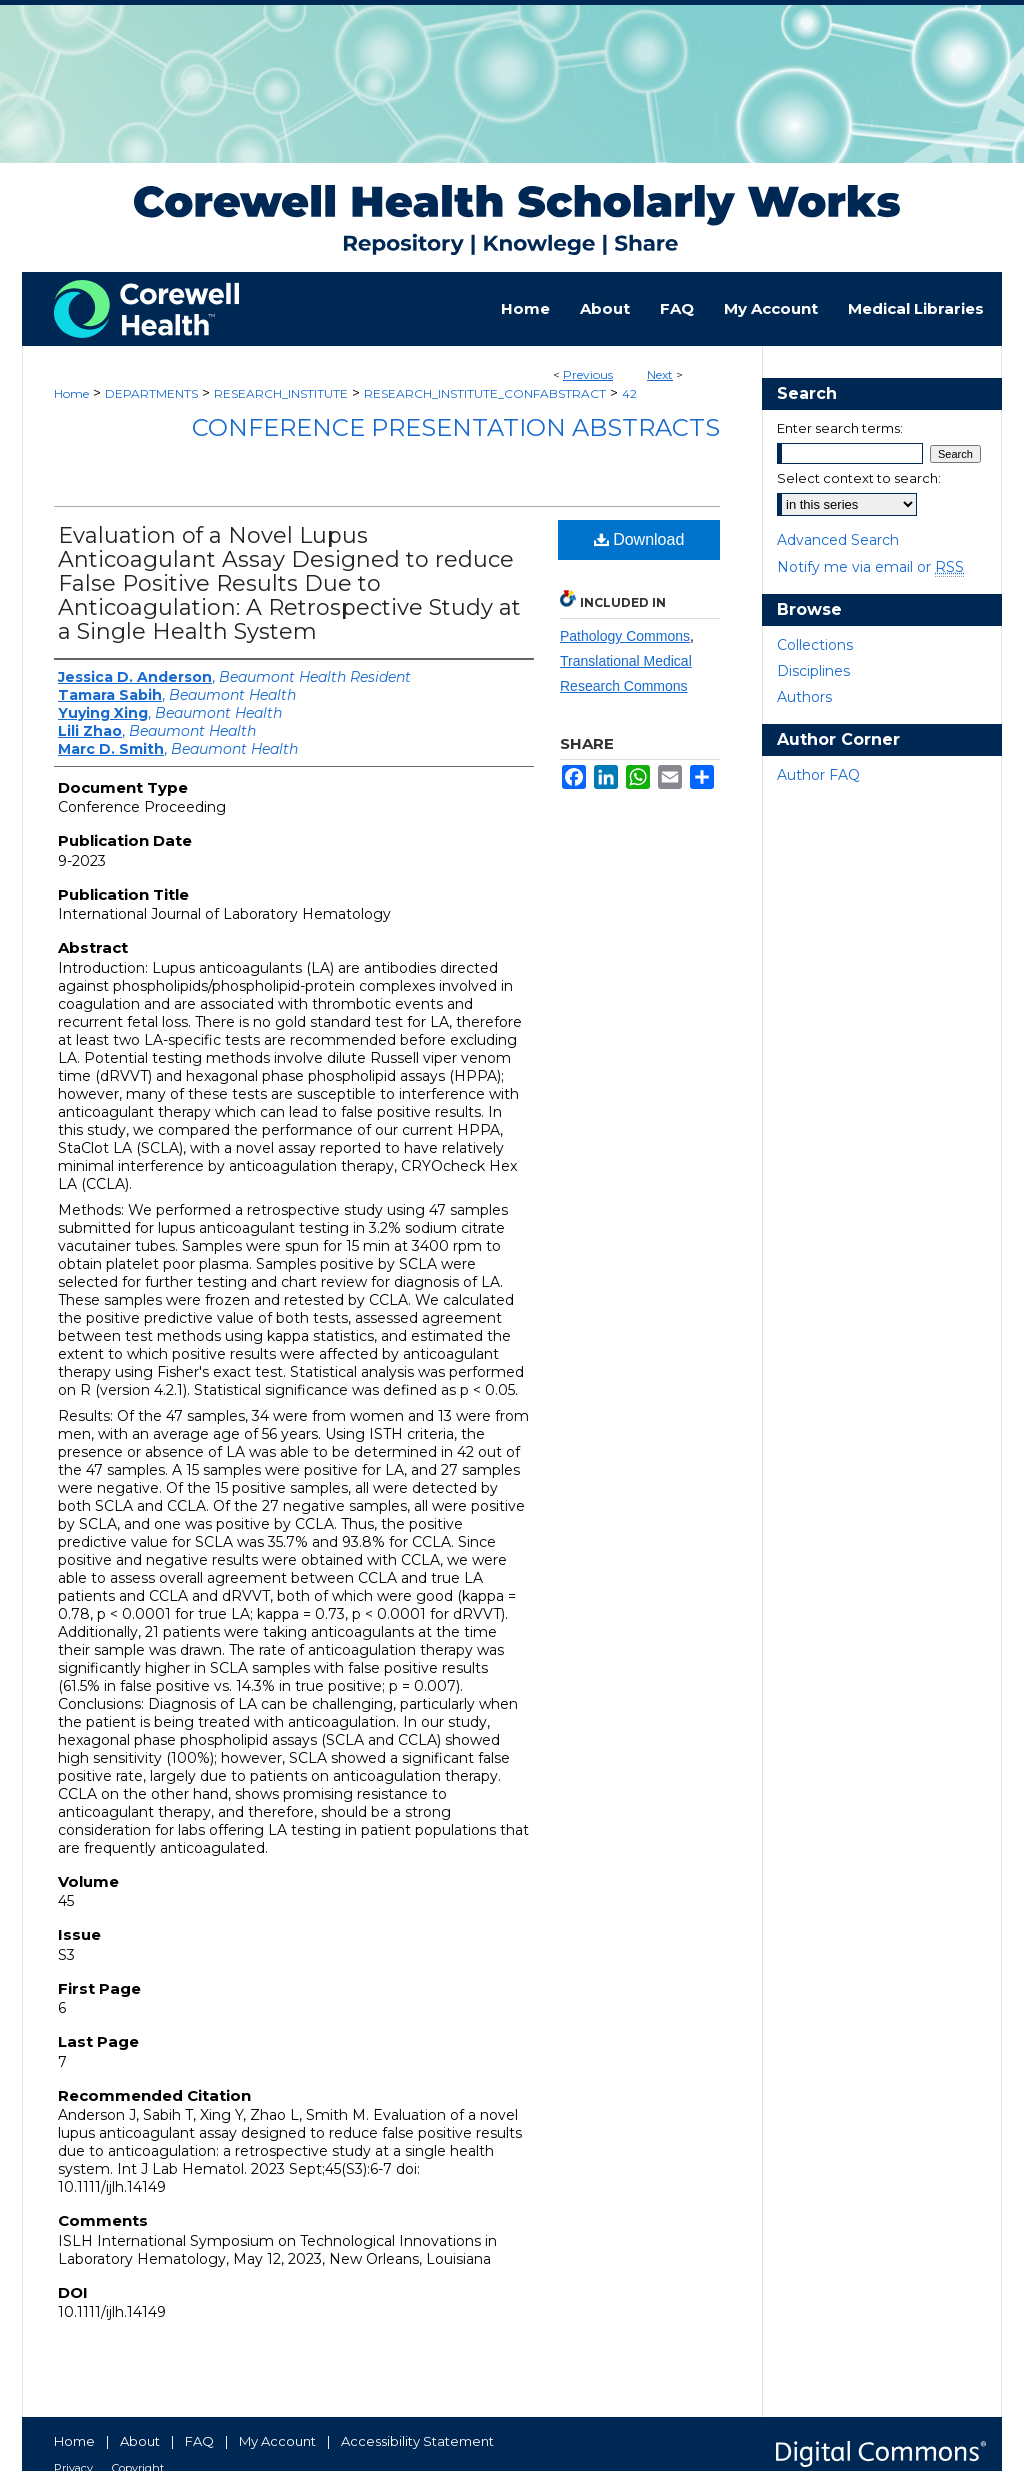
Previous (588, 374)
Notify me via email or (870, 567)
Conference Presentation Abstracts (456, 427)
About (140, 2441)
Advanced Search (838, 540)
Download (639, 539)
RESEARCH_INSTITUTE (281, 393)
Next (660, 374)
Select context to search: (859, 478)
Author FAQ (818, 775)
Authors (804, 697)
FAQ (199, 2441)
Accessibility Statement (417, 2441)
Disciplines (813, 671)
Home (71, 393)
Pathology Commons (625, 636)
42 (629, 393)
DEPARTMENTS (151, 393)
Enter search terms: (840, 428)
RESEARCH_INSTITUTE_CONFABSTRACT (485, 393)
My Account (277, 2441)
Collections (815, 645)
